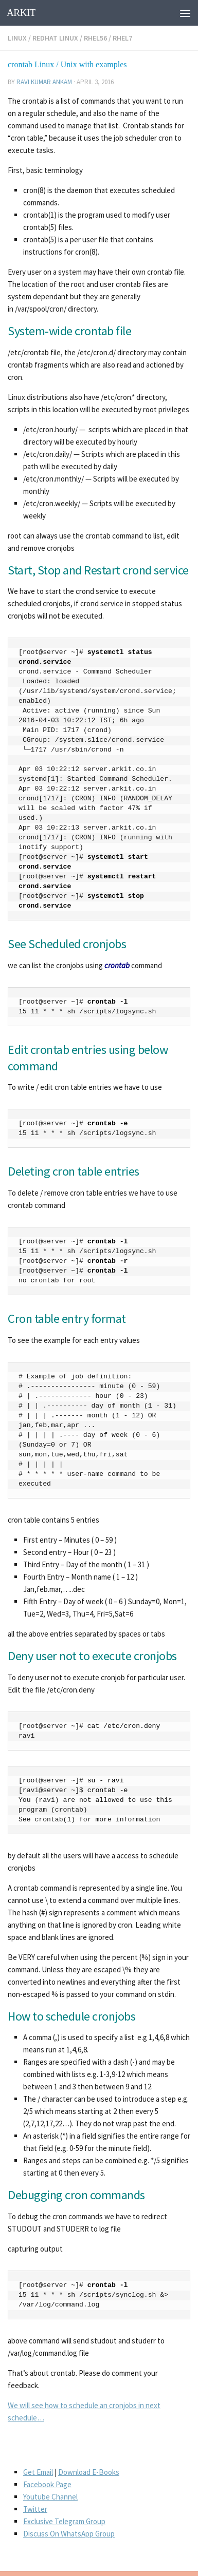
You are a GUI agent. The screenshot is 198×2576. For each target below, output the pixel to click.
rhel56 (95, 38)
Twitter (35, 2509)
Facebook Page (47, 2484)
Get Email (38, 2472)
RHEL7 (122, 38)
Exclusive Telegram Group (64, 2521)
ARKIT (21, 12)
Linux (17, 38)
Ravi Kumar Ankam (44, 82)
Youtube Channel (50, 2497)
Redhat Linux (55, 38)
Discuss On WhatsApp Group (69, 2534)
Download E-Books (88, 2472)
